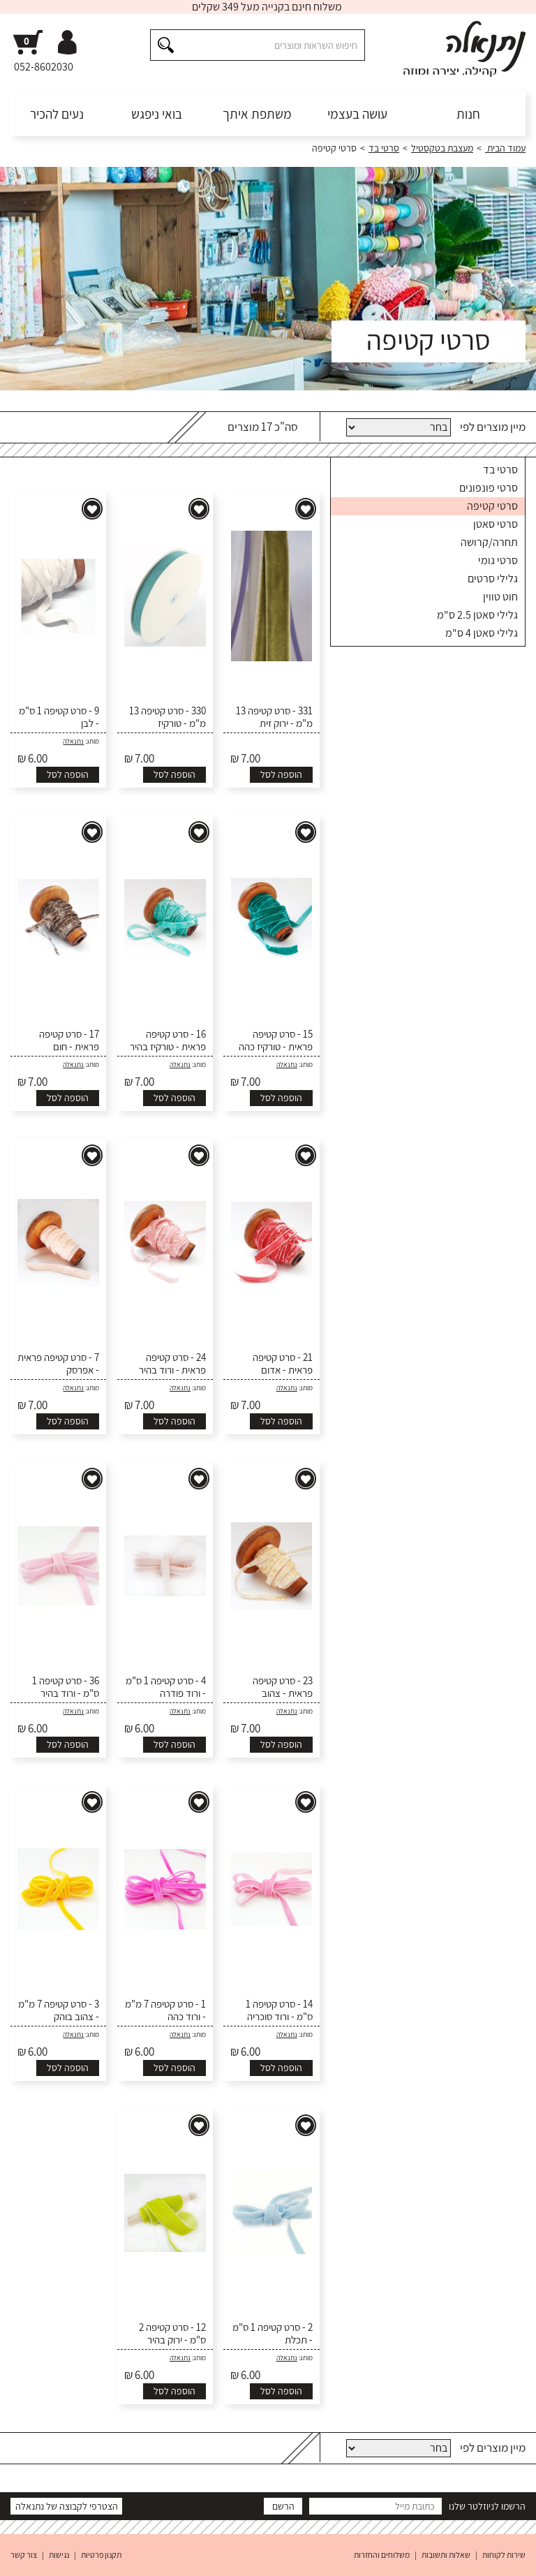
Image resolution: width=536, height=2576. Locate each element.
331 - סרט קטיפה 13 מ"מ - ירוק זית (274, 717)
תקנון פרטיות (101, 2554)
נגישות (59, 2554)
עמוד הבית (505, 148)
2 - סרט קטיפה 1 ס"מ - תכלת (272, 2333)
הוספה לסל (281, 774)
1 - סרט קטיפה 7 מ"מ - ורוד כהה (165, 2010)
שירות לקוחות (504, 2554)
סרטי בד (383, 148)
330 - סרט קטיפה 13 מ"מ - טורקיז (167, 717)
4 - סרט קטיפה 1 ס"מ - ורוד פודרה (166, 1687)
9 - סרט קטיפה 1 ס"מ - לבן (59, 717)
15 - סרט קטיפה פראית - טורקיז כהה (276, 1040)
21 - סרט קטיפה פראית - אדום (283, 1363)
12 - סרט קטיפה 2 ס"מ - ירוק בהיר (172, 2333)
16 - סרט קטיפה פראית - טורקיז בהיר (168, 1040)
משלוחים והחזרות (382, 2554)
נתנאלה (73, 741)
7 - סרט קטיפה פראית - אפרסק (58, 1363)
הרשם (283, 2506)
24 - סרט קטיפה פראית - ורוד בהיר (172, 1363)
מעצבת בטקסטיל (442, 148)
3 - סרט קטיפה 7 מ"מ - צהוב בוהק (58, 2010)
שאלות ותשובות (446, 2554)
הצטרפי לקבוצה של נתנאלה (66, 2506)
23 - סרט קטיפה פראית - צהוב (283, 1687)
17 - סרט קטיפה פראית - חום (69, 1040)
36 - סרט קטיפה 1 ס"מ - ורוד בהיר (65, 1687)
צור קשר (23, 2554)
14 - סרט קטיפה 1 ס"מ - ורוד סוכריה (279, 2010)
